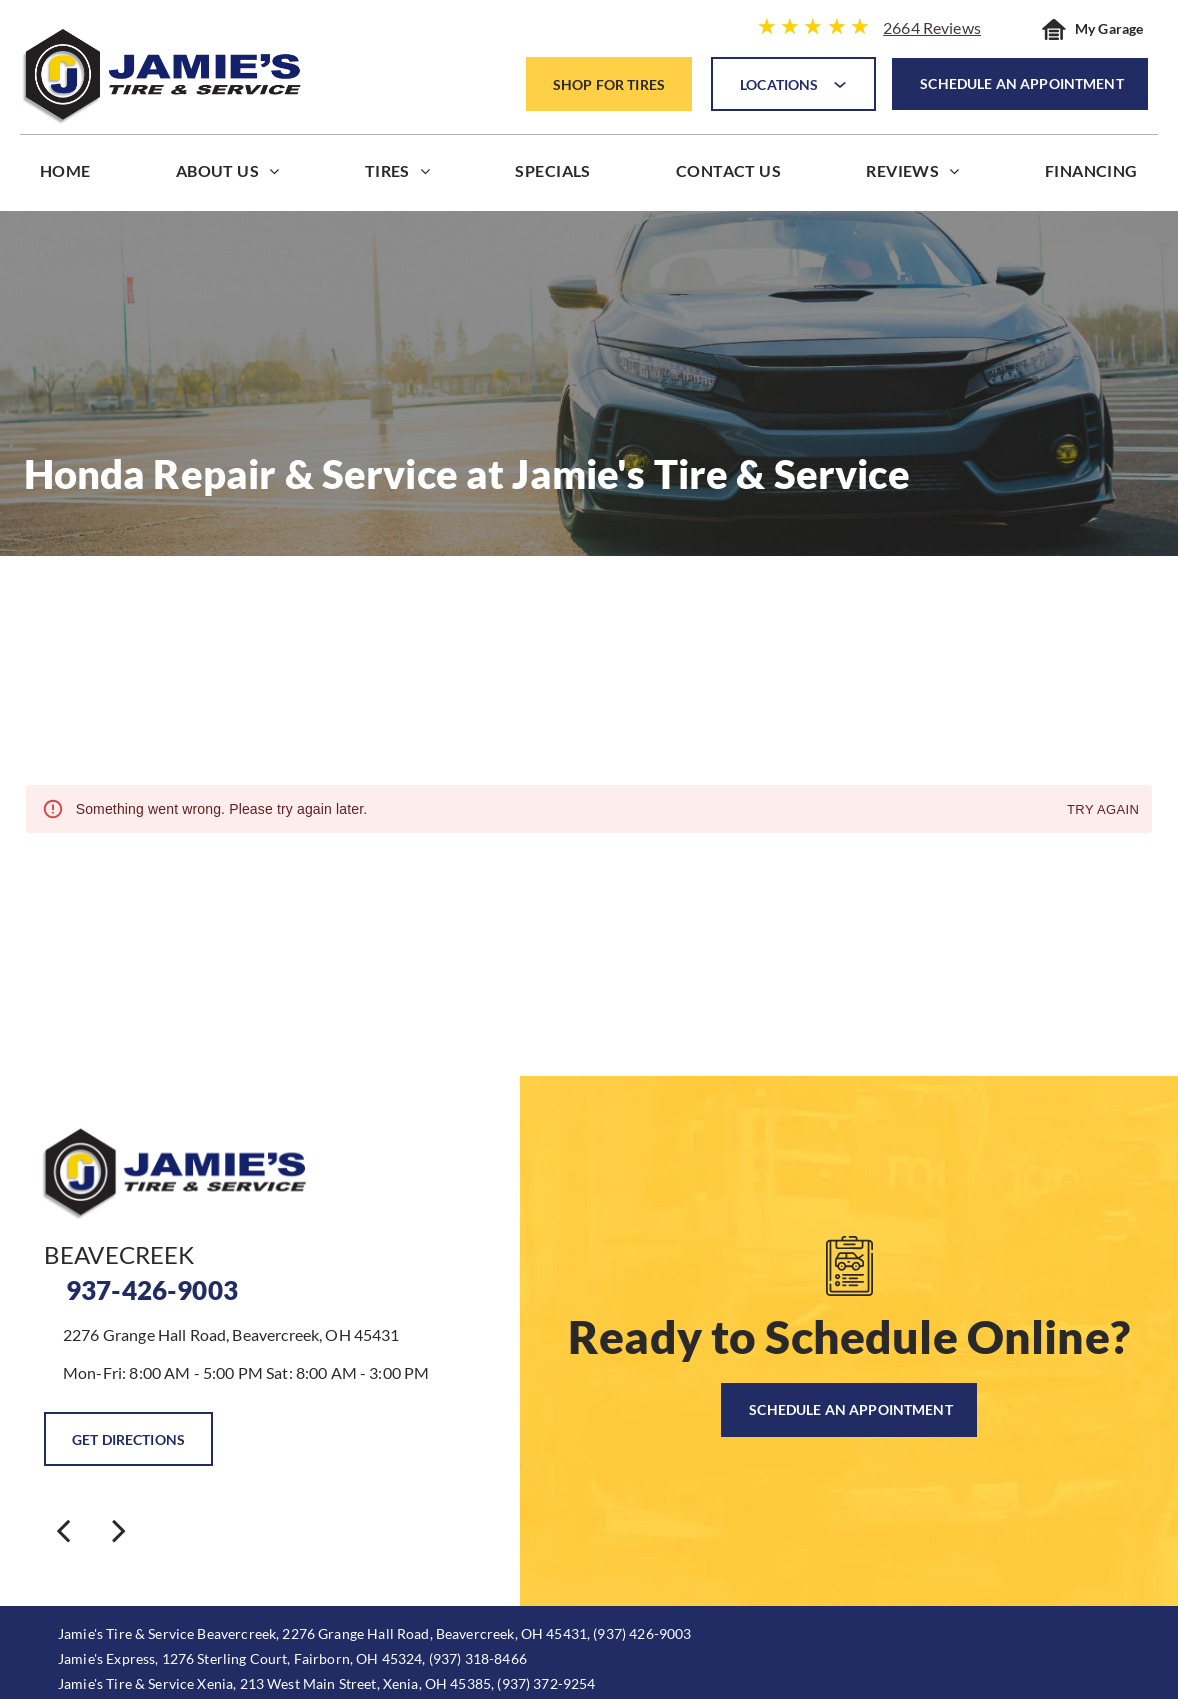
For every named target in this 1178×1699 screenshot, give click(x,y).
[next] (119, 1529)
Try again (1103, 810)
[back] (63, 1529)
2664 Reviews (932, 27)
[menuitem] (65, 175)
